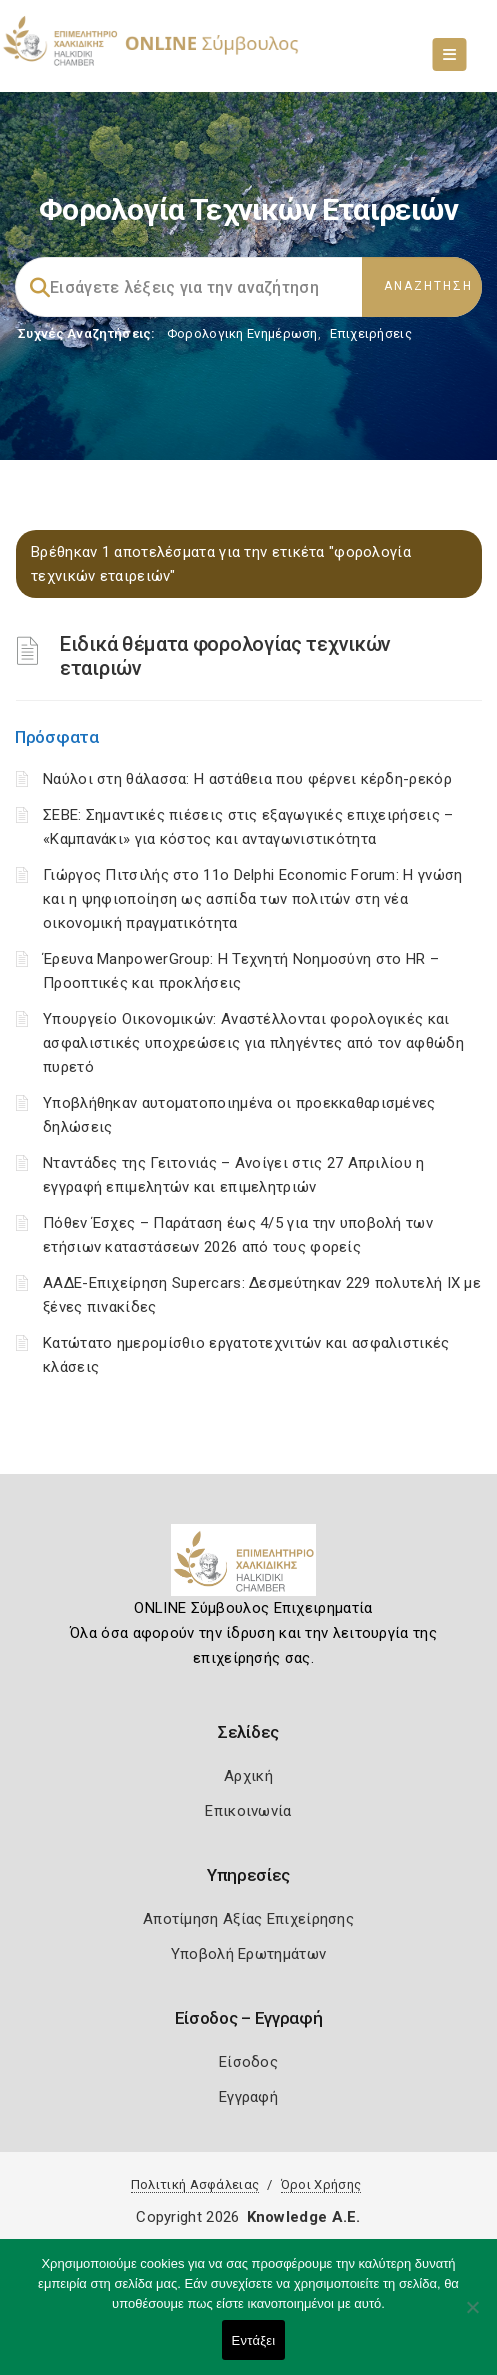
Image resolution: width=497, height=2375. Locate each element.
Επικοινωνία (248, 1811)
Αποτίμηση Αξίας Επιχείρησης (248, 1919)
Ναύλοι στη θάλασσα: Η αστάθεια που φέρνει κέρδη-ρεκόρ (247, 779)
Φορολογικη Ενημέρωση (242, 333)
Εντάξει (254, 2340)
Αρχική (248, 1776)
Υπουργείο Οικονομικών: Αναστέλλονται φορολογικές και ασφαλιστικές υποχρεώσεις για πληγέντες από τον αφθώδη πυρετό (253, 1043)
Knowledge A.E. (304, 2217)
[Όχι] (472, 2317)
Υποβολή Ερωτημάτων (248, 1954)
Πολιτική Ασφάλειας (195, 2184)
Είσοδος (248, 2062)
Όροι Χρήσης (321, 2184)
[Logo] (248, 1568)
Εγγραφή (248, 2097)
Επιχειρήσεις (371, 333)
